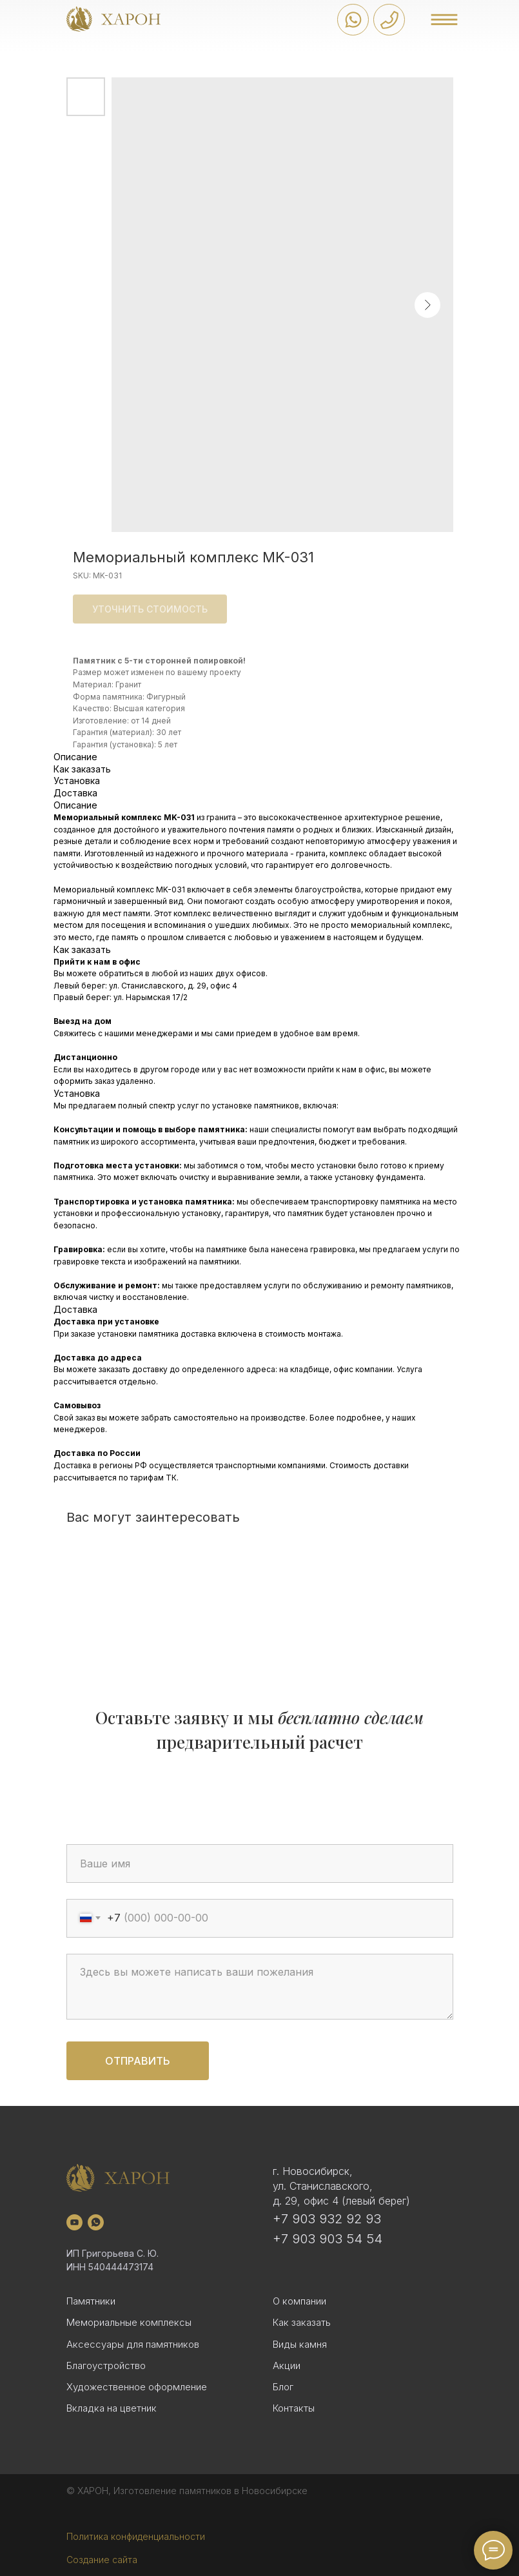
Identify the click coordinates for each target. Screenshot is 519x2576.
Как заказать (302, 2322)
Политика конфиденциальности (135, 2536)
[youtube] (74, 2222)
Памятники (90, 2301)
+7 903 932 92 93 (327, 2219)
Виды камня (300, 2344)
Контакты (294, 2408)
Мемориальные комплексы (128, 2322)
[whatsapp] (96, 2222)
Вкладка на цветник (111, 2408)
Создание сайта (101, 2559)
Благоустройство (106, 2365)
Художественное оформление (136, 2387)
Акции (286, 2365)
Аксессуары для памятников (132, 2344)
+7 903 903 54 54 (327, 2239)
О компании (299, 2301)
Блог (283, 2387)
